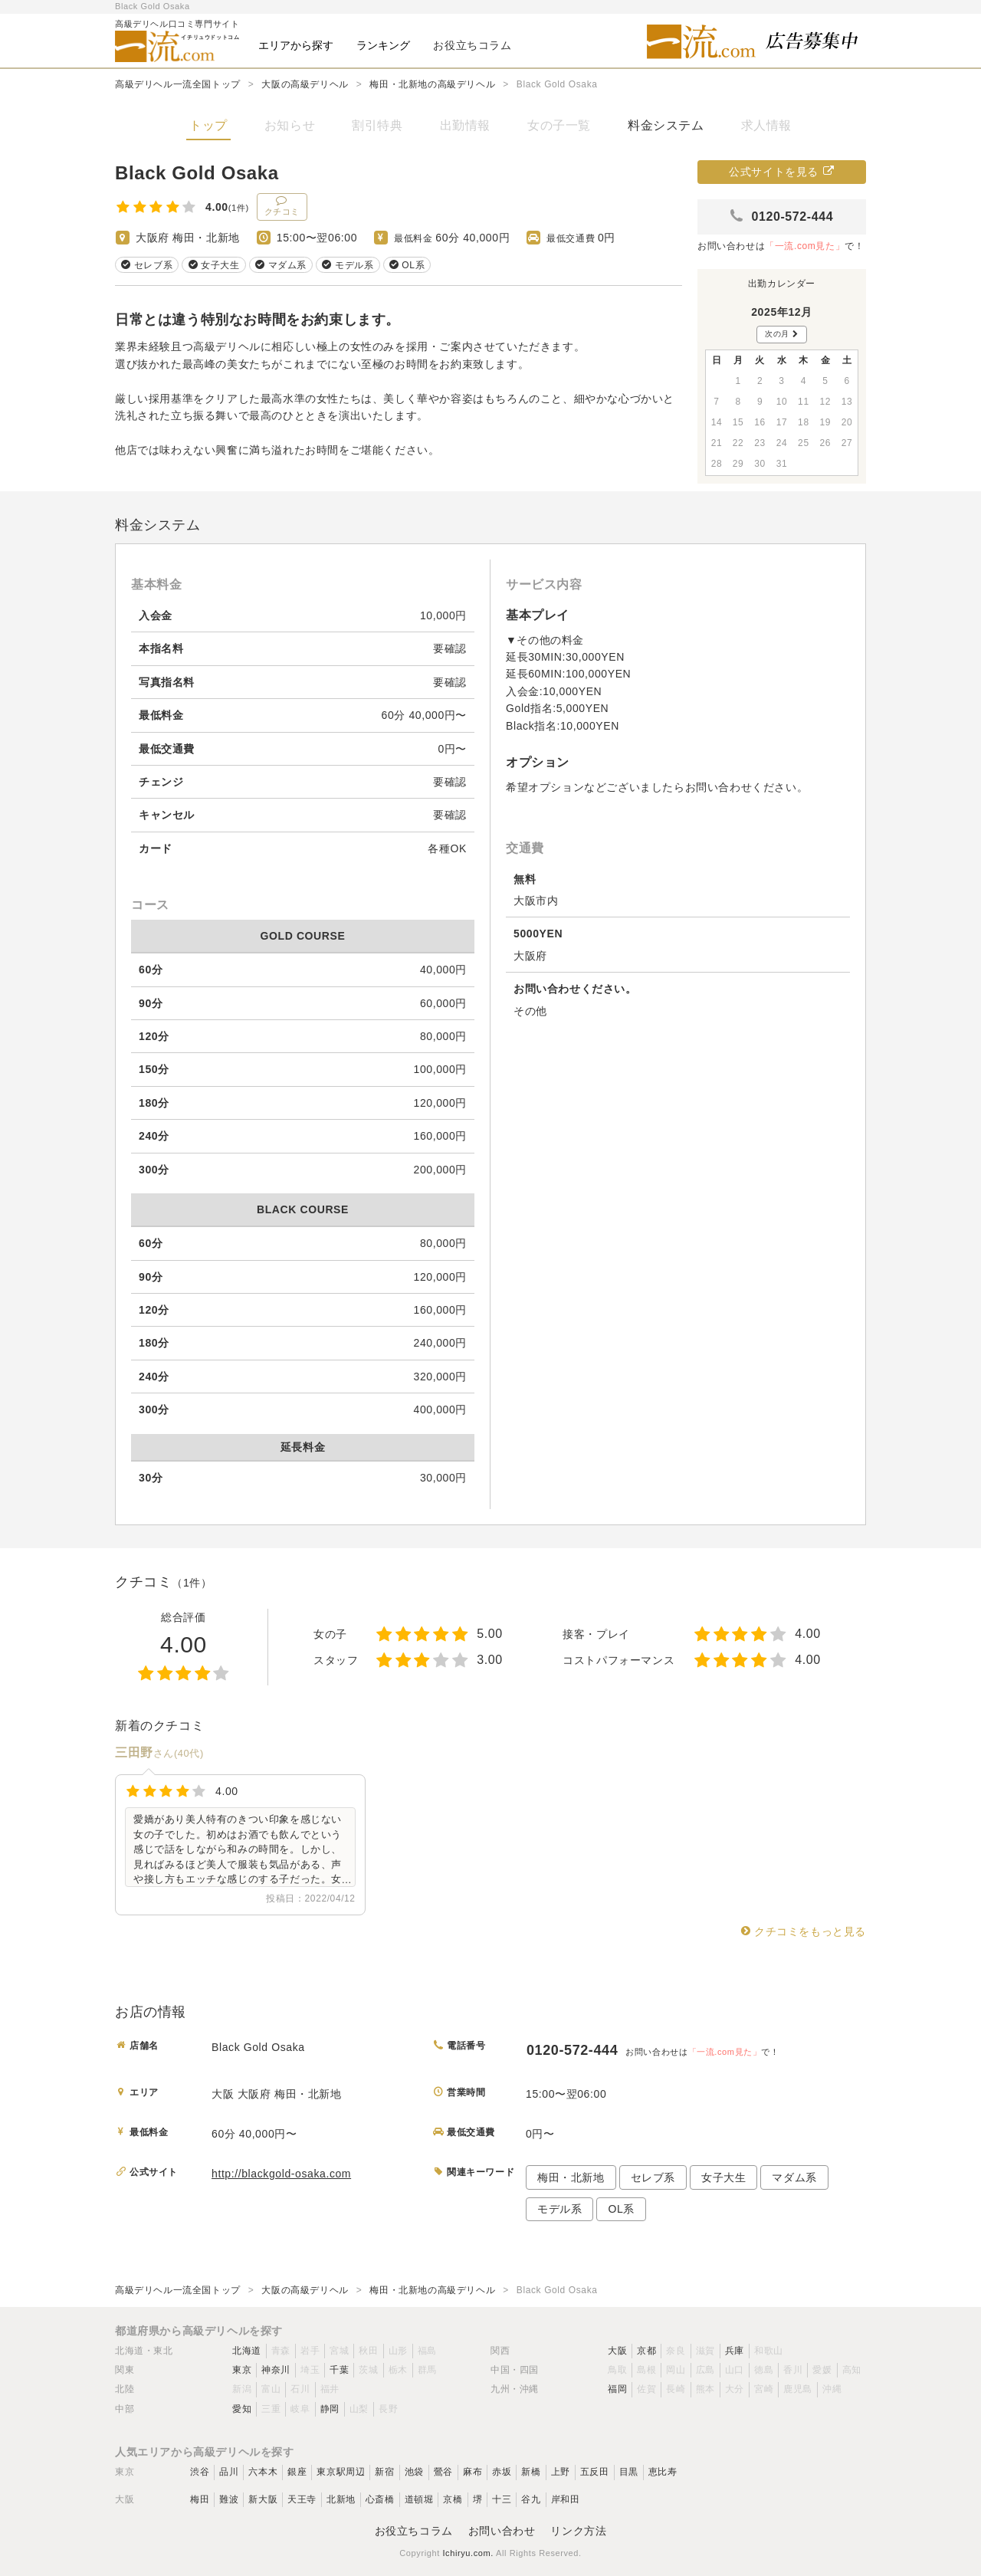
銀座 (297, 2471)
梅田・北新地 (571, 2177)
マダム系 (794, 2177)
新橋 (530, 2471)
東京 (241, 2369)
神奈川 (275, 2369)
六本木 (262, 2471)
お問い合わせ (502, 2531)
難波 (228, 2499)
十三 (501, 2499)
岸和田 (565, 2499)
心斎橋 (380, 2499)
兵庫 (734, 2350)
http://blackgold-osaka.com (281, 2173)
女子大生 (723, 2177)
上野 (560, 2471)
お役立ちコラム (414, 2531)
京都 (646, 2350)
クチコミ (282, 205)
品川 (228, 2471)
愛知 (241, 2409)
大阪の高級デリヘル (304, 84)
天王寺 (302, 2499)
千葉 (339, 2369)
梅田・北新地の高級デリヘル (432, 84)
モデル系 (559, 2209)
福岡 (617, 2389)
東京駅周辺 (341, 2471)
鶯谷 (443, 2471)
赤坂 (501, 2471)
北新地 (341, 2499)
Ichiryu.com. (468, 2553)
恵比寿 (663, 2471)
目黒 (628, 2471)
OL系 (621, 2209)
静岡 (330, 2409)
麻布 (472, 2471)
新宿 (384, 2471)
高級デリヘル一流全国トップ (178, 84)
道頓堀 (419, 2499)
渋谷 (199, 2471)
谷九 (530, 2499)
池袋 (414, 2471)
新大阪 (262, 2499)
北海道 (246, 2350)
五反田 (594, 2471)
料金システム (666, 125)
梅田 (199, 2499)
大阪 (617, 2350)
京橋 (452, 2499)
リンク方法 (578, 2531)
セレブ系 (653, 2177)
